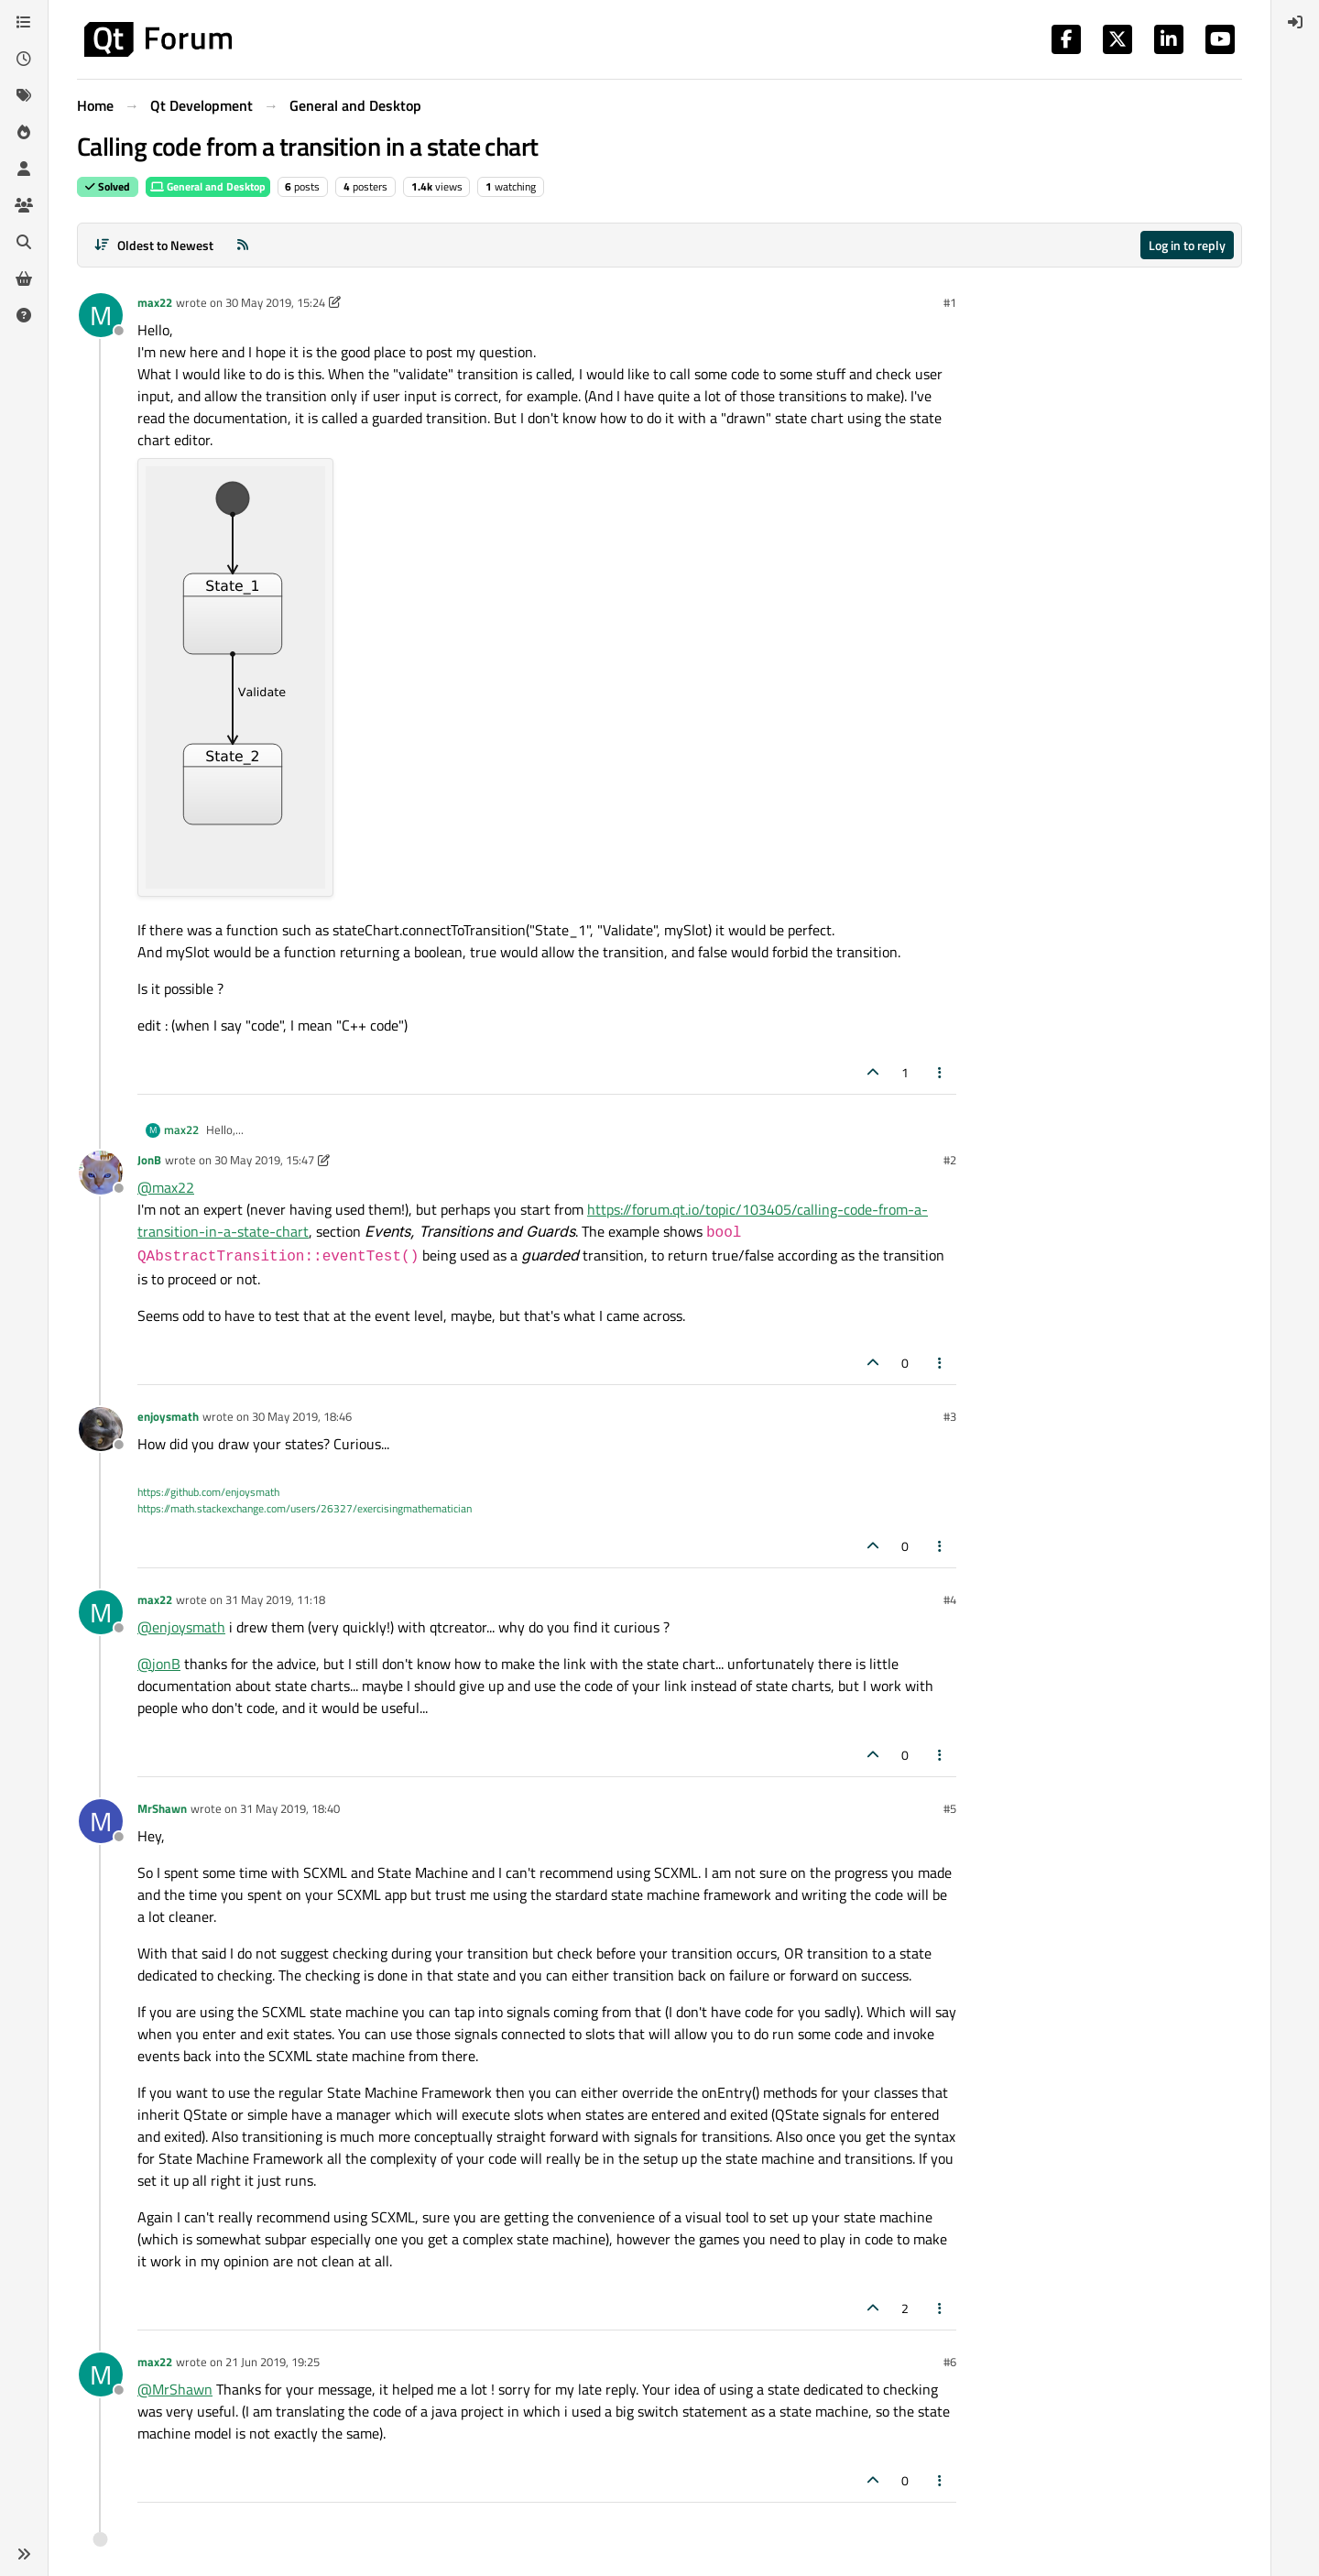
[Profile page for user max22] (101, 315)
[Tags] (23, 95)
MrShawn (162, 1808)
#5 (949, 1808)
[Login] (1295, 22)
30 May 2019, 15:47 (264, 1160)
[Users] (23, 168)
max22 (154, 302)
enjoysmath (168, 1416)
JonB (149, 1160)
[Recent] (23, 58)
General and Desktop (208, 186)
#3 (949, 1416)
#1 (949, 302)
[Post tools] (940, 1072)
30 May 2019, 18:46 (302, 1416)
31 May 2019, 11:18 (275, 1599)
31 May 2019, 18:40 (290, 1808)
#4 (949, 1599)
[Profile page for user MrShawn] (101, 1821)
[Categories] (23, 22)
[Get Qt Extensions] (23, 278)
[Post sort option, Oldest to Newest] (153, 245)
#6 (949, 2361)
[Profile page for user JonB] (101, 1173)
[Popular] (23, 132)
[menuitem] (1295, 22)
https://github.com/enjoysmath (208, 1492)
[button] (23, 2554)
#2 (949, 1160)
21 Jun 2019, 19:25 (272, 2361)
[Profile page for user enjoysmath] (101, 1429)
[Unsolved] (23, 315)
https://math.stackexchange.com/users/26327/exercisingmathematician (304, 1508)
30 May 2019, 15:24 (275, 302)
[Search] (23, 242)
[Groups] (23, 205)
